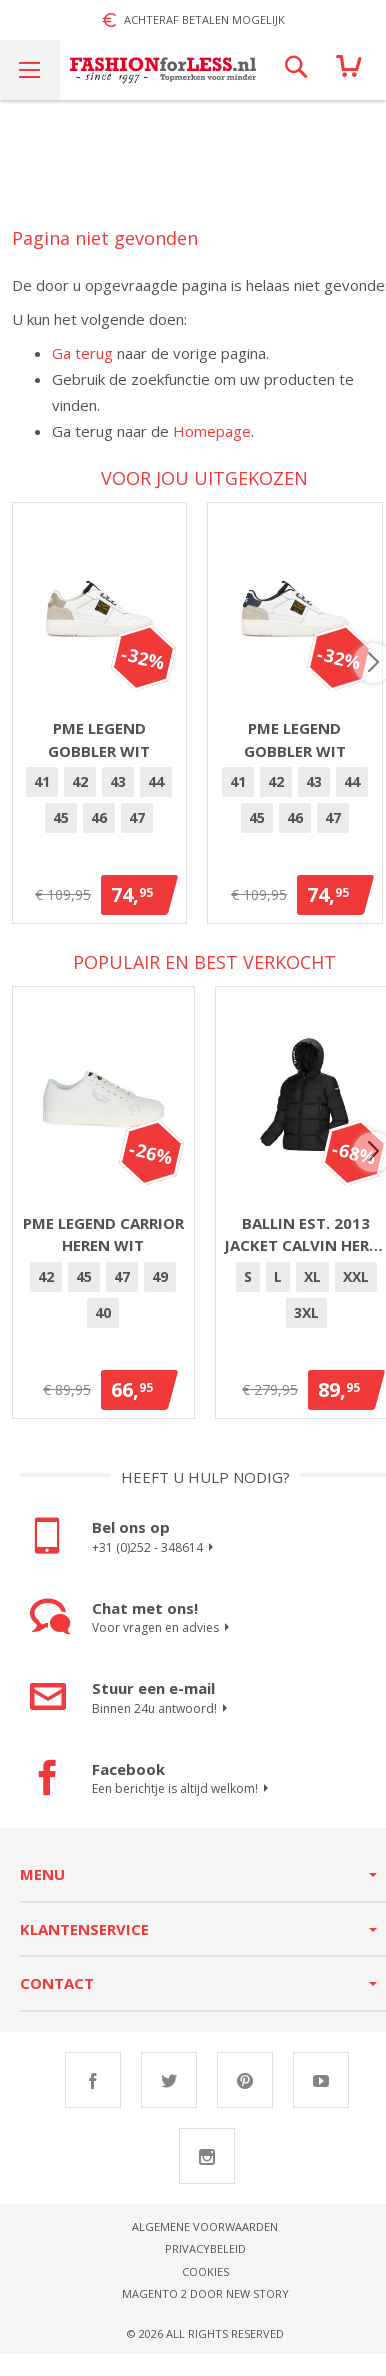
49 (160, 1285)
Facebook (93, 2089)
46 (103, 827)
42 (84, 791)
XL (312, 1285)
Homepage (212, 431)
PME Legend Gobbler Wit (103, 749)
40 (103, 1321)
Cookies (205, 2280)
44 (160, 791)
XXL (356, 1285)
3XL (306, 1321)
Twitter (169, 2089)
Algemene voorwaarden (205, 2235)
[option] (46, 792)
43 (122, 791)
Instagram (207, 2165)
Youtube (321, 2089)
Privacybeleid (205, 2258)
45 (65, 827)
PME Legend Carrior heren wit (103, 1243)
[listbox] (103, 813)
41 (46, 791)
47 (141, 827)
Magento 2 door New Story (205, 2303)
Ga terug (82, 353)
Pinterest (245, 2089)
